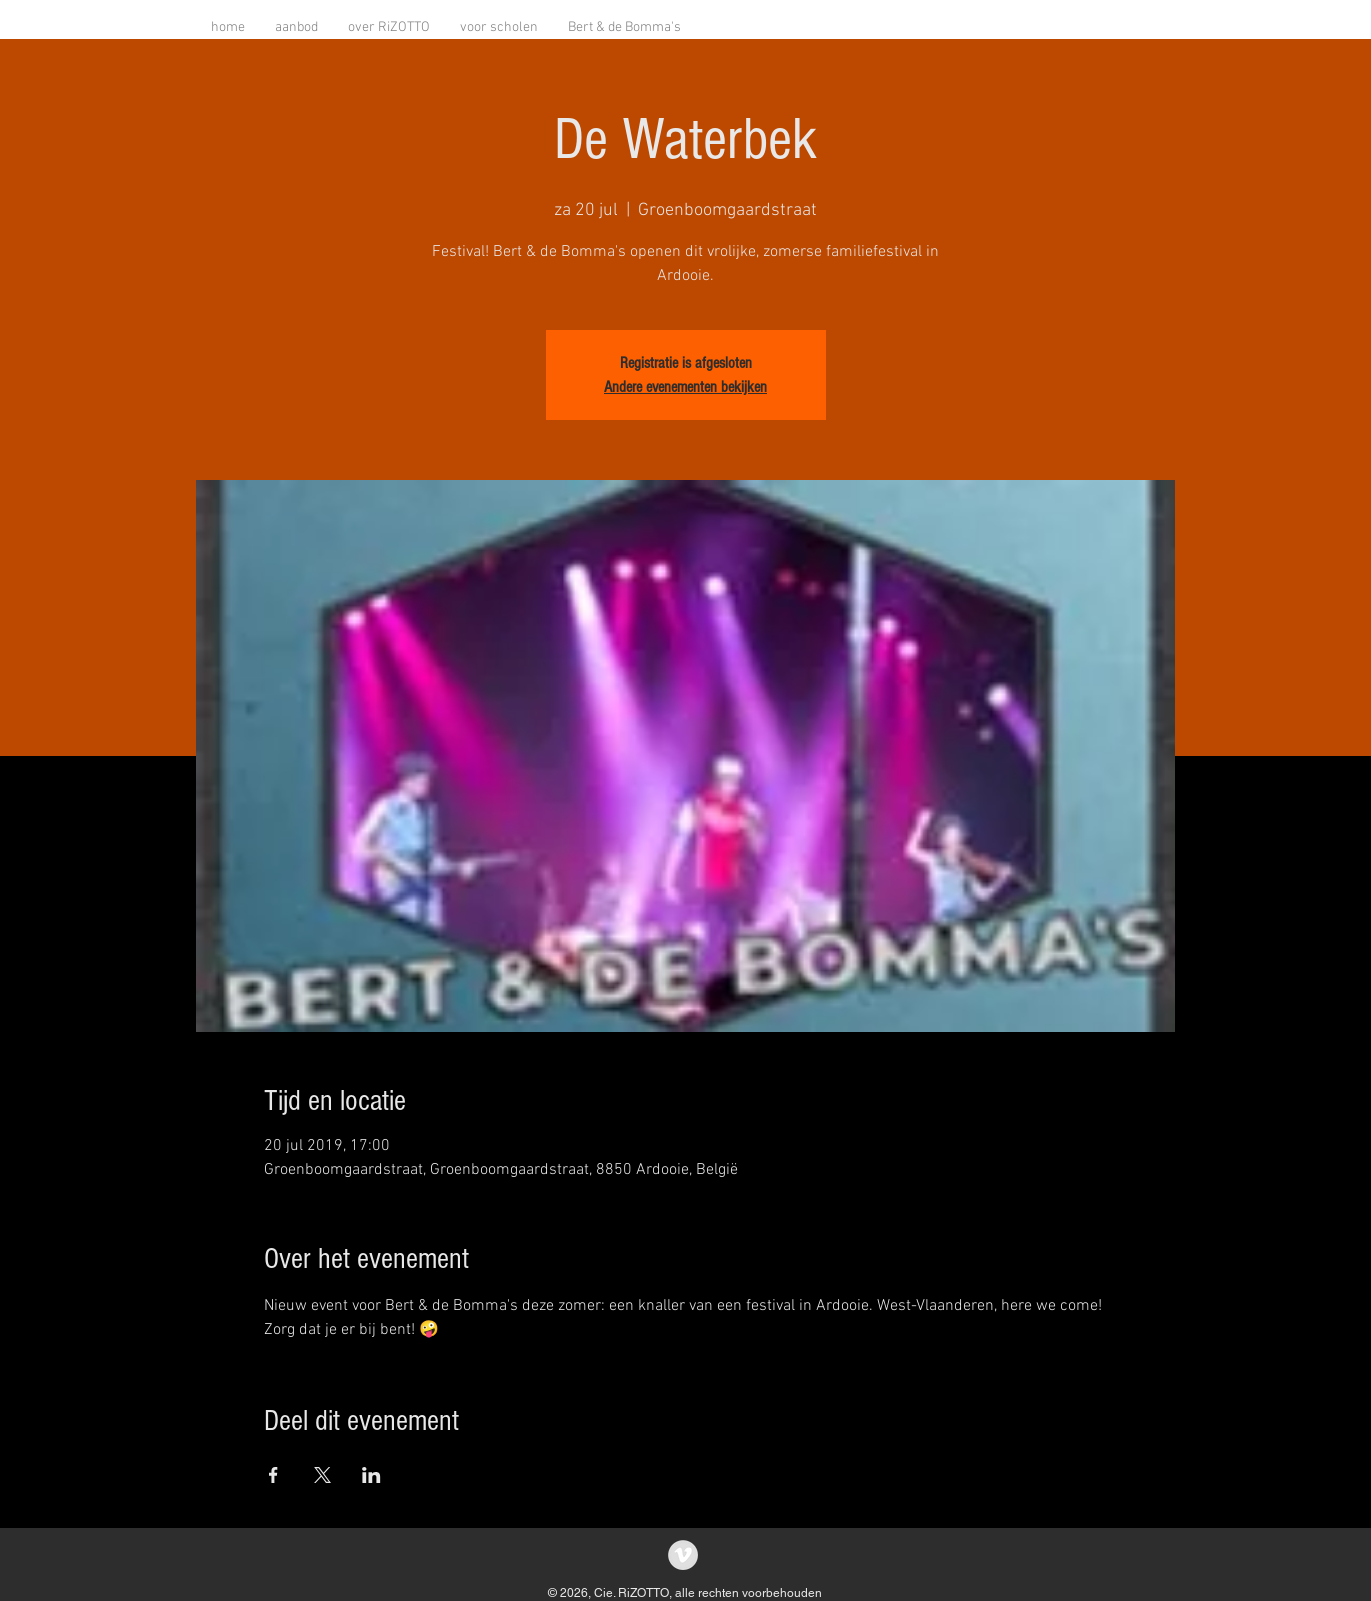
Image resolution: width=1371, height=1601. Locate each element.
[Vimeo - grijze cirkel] (683, 1555)
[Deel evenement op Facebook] (273, 1475)
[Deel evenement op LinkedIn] (371, 1475)
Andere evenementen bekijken (685, 387)
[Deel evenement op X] (322, 1475)
